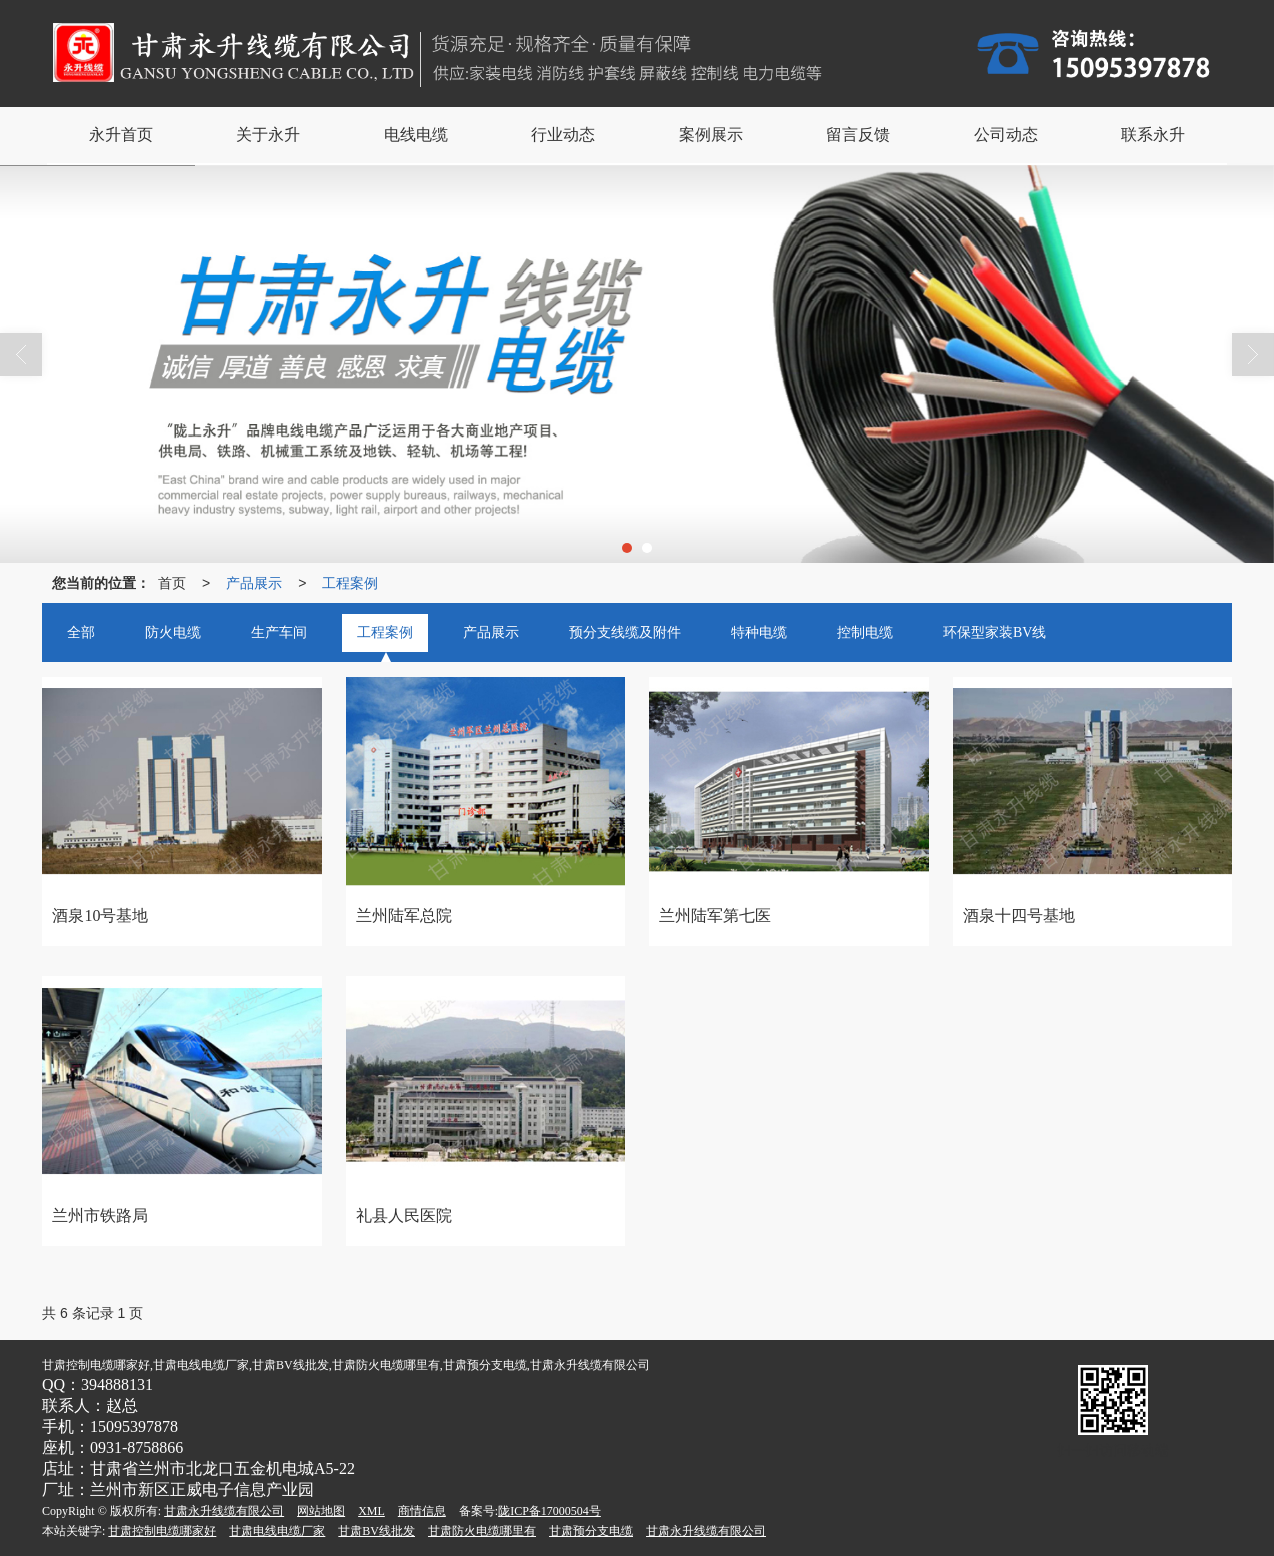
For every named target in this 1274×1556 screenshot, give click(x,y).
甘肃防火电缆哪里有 (482, 1531)
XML (371, 1511)
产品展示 (254, 583)
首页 (172, 583)
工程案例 (350, 583)
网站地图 (321, 1511)
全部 (81, 632)
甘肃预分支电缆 (591, 1531)
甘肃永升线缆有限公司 (224, 1511)
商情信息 (422, 1511)
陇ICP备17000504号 (549, 1511)
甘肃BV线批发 (376, 1531)
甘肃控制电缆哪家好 (162, 1531)
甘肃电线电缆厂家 (277, 1531)
